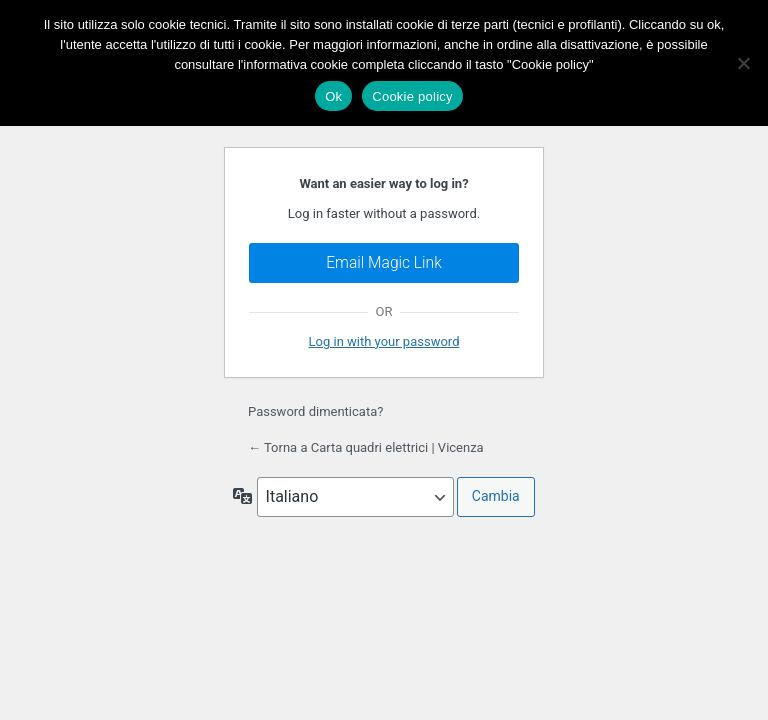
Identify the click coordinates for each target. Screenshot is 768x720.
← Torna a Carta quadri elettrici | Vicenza (366, 447)
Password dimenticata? (315, 411)
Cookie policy (412, 96)
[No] (743, 63)
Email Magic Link (384, 263)
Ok (333, 96)
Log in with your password (384, 341)
